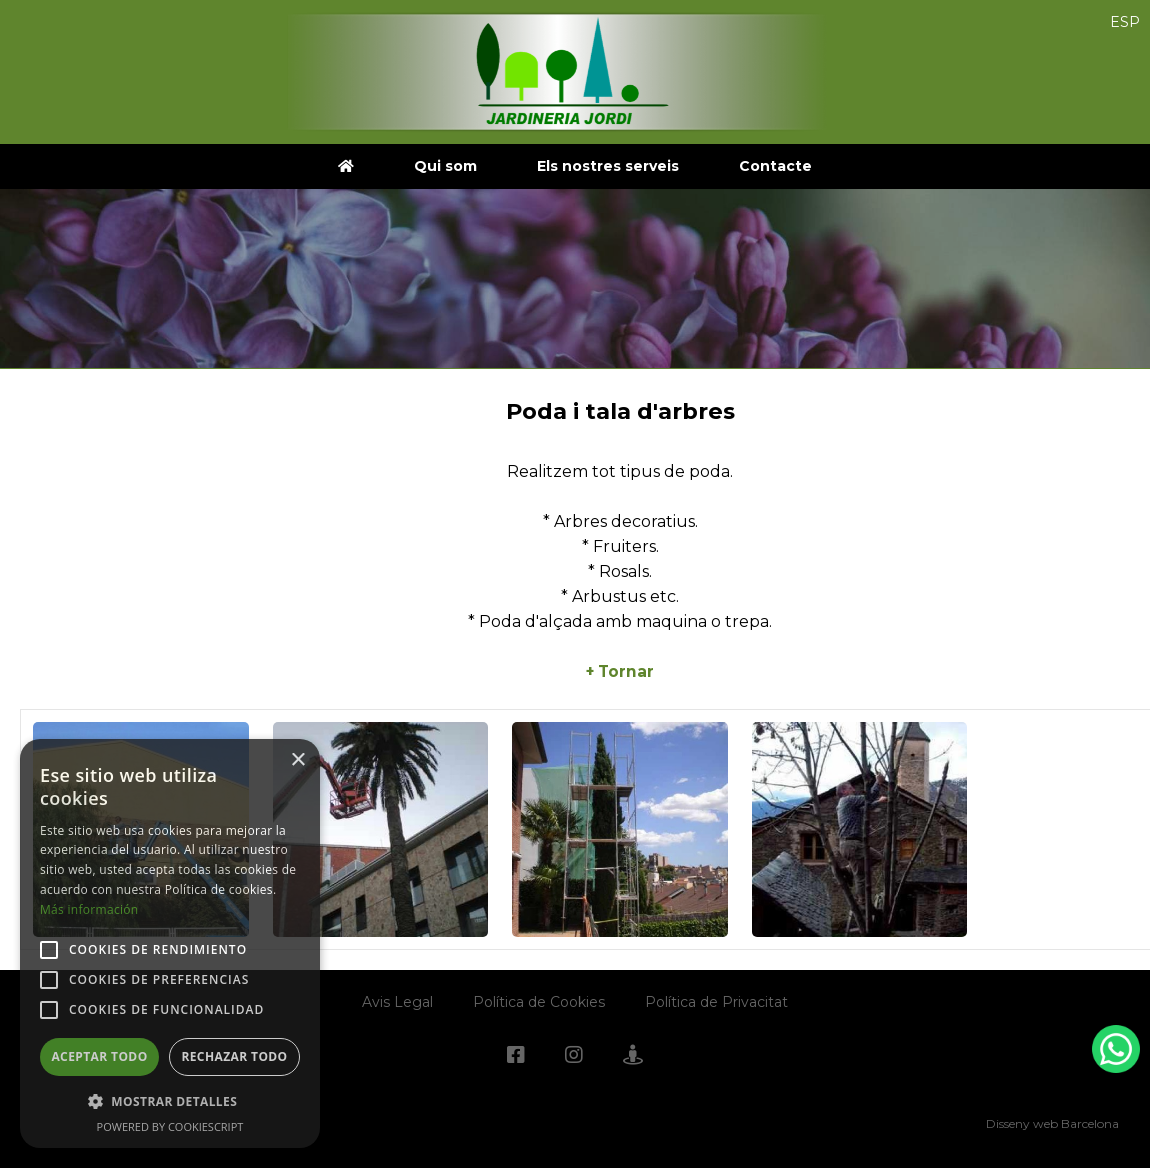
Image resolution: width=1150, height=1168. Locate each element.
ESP (1125, 22)
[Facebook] (516, 1057)
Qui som (445, 166)
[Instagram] (574, 1057)
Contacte (775, 166)
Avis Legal (397, 1002)
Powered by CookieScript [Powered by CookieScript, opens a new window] (170, 1126)
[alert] (170, 943)
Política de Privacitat (716, 1002)
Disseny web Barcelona (1052, 1123)
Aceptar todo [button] (99, 1056)
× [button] (297, 760)
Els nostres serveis (608, 166)
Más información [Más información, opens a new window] (89, 909)
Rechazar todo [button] (234, 1056)
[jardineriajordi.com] (346, 166)
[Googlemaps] (633, 1057)
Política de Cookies (539, 1002)
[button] (170, 1101)
